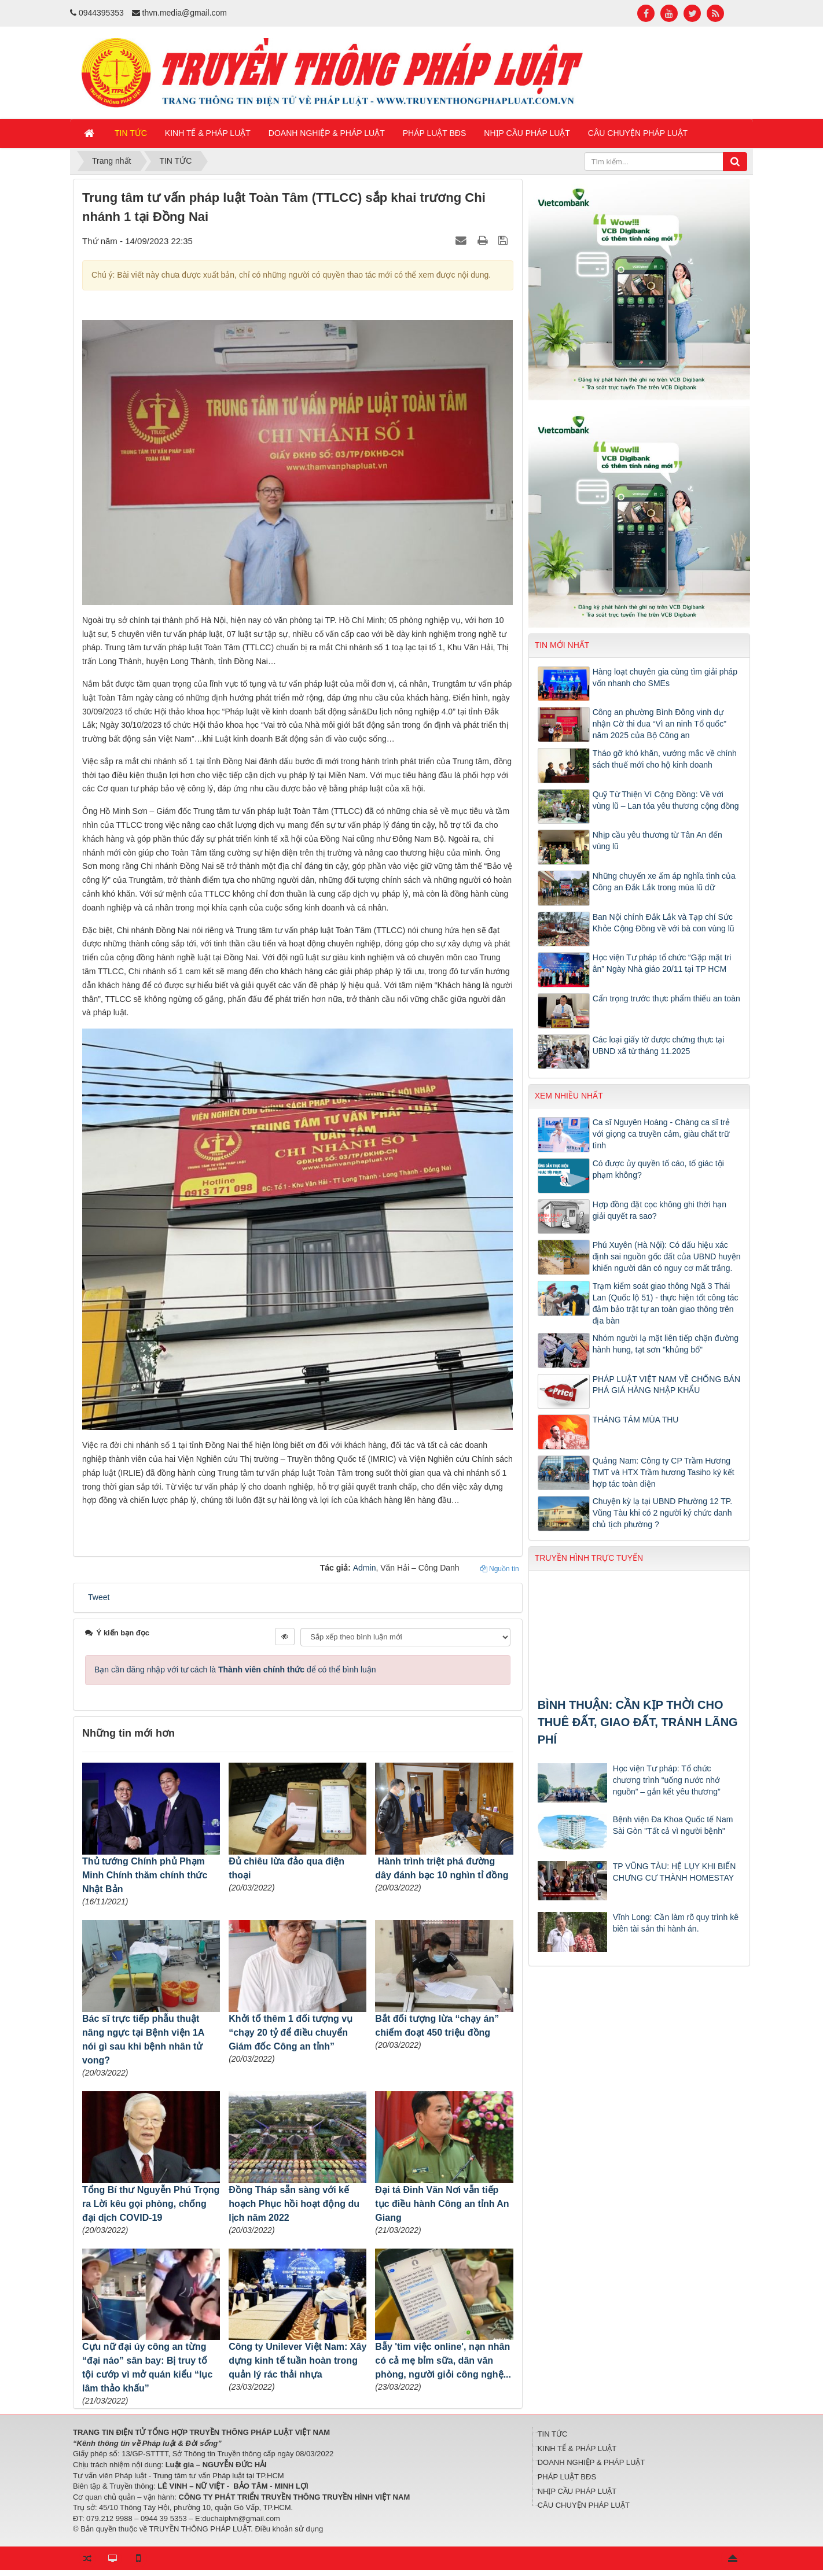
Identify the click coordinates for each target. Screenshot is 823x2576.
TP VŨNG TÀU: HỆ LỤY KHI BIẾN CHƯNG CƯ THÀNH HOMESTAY (674, 1872)
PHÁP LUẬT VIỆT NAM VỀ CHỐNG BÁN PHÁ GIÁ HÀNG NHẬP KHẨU (666, 1384)
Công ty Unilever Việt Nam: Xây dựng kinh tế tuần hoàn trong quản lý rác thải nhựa (297, 2360)
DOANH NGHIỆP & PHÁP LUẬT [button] (327, 133)
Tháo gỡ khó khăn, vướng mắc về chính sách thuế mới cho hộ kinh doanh (665, 759)
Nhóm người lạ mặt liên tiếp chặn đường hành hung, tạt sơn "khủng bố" (666, 1343)
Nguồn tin (499, 1569)
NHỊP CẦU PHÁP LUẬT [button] (527, 133)
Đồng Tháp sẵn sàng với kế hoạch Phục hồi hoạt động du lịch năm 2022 (294, 2204)
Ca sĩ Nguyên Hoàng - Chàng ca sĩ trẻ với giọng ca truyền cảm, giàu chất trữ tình (661, 1134)
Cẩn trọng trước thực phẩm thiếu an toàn (666, 998)
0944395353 (101, 12)
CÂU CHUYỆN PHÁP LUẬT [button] (638, 133)
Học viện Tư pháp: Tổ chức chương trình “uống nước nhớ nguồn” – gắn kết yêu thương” (667, 1780)
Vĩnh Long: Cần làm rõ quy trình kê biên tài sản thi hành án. (676, 1922)
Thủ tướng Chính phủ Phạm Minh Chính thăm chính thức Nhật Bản (144, 1875)
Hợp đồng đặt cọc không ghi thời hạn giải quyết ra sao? (659, 1210)
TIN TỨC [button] (131, 133)
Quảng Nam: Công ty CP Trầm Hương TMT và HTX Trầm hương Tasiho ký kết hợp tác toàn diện (663, 1472)
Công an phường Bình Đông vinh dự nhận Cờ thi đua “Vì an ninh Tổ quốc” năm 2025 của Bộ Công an (659, 723)
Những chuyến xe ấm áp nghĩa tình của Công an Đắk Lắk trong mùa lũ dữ (664, 881)
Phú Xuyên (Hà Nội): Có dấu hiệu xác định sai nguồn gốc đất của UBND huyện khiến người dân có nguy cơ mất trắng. (667, 1256)
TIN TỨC (553, 2434)
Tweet (98, 1597)
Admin (364, 1567)
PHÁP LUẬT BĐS (567, 2476)
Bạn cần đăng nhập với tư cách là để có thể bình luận (235, 1669)
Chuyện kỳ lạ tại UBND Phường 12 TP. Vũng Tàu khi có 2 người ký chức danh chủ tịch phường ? (662, 1513)
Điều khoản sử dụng (289, 2529)
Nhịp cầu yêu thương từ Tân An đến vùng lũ (657, 840)
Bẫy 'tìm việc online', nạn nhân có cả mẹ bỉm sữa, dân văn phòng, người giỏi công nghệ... (443, 2360)
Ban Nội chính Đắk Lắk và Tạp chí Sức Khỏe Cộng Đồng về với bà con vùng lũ (663, 922)
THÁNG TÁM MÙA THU (636, 1419)
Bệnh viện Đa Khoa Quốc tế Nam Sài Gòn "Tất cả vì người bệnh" (673, 1825)
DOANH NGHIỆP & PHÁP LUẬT (591, 2462)
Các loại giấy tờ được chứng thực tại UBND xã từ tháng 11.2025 (659, 1045)
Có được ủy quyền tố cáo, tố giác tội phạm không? (658, 1169)
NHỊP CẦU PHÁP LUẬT (577, 2491)
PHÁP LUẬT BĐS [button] (434, 133)
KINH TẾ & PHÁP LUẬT (577, 2448)
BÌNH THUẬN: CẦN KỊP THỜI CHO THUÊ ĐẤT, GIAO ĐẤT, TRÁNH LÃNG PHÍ (638, 1722)
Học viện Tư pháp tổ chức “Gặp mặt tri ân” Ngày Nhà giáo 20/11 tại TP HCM (662, 963)
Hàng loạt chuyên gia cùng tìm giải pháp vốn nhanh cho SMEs (665, 677)
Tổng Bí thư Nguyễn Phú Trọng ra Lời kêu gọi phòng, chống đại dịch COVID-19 (150, 2204)
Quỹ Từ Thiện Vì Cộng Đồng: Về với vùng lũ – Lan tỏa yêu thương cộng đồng (666, 800)
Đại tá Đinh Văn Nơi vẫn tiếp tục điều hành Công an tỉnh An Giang (442, 2204)
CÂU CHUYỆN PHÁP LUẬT (584, 2505)
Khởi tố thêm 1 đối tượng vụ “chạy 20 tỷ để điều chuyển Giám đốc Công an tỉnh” (290, 2032)
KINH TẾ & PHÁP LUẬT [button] (208, 133)
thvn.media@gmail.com (184, 12)
